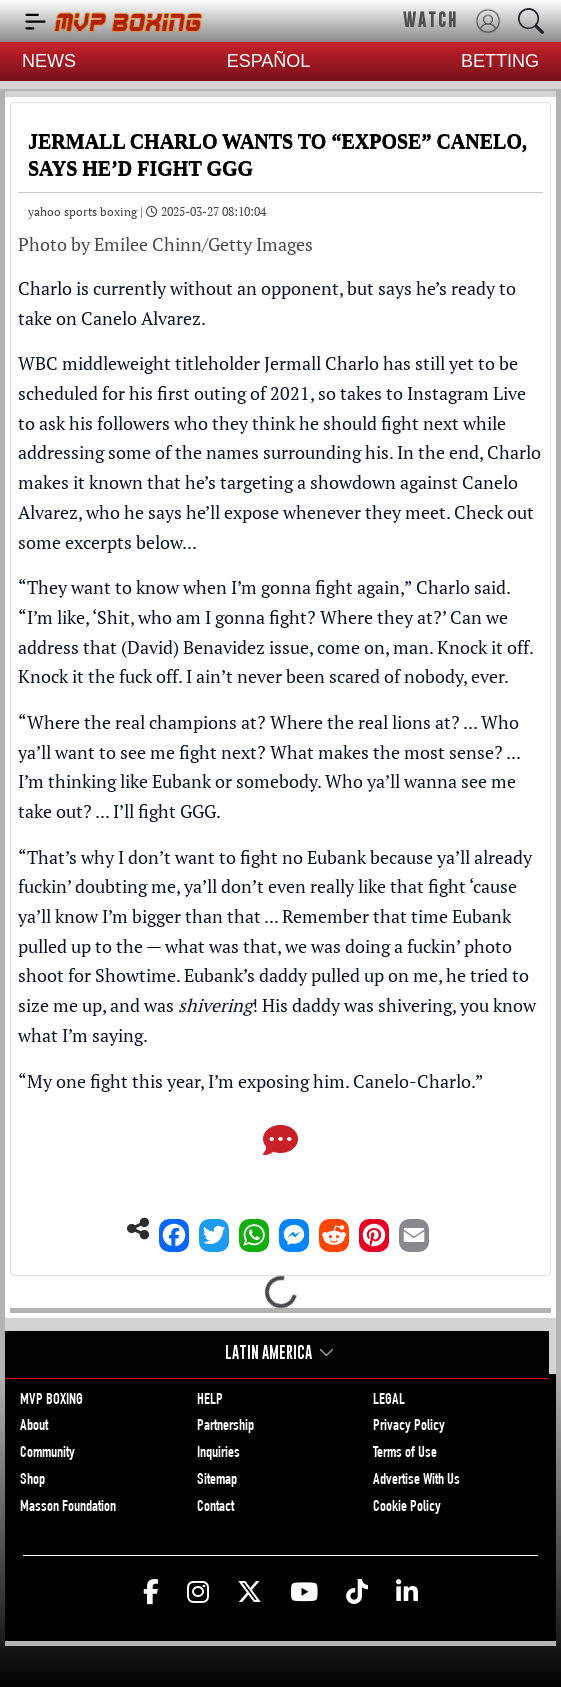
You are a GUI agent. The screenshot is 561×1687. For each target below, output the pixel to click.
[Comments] (280, 1142)
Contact (215, 1508)
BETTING (500, 61)
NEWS (49, 61)
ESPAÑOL (269, 61)
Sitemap (217, 1481)
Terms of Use (405, 1454)
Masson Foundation (68, 1508)
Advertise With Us (416, 1481)
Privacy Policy (409, 1427)
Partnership (225, 1427)
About (34, 1427)
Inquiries (218, 1454)
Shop (32, 1481)
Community (47, 1454)
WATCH (430, 20)
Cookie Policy (407, 1508)
